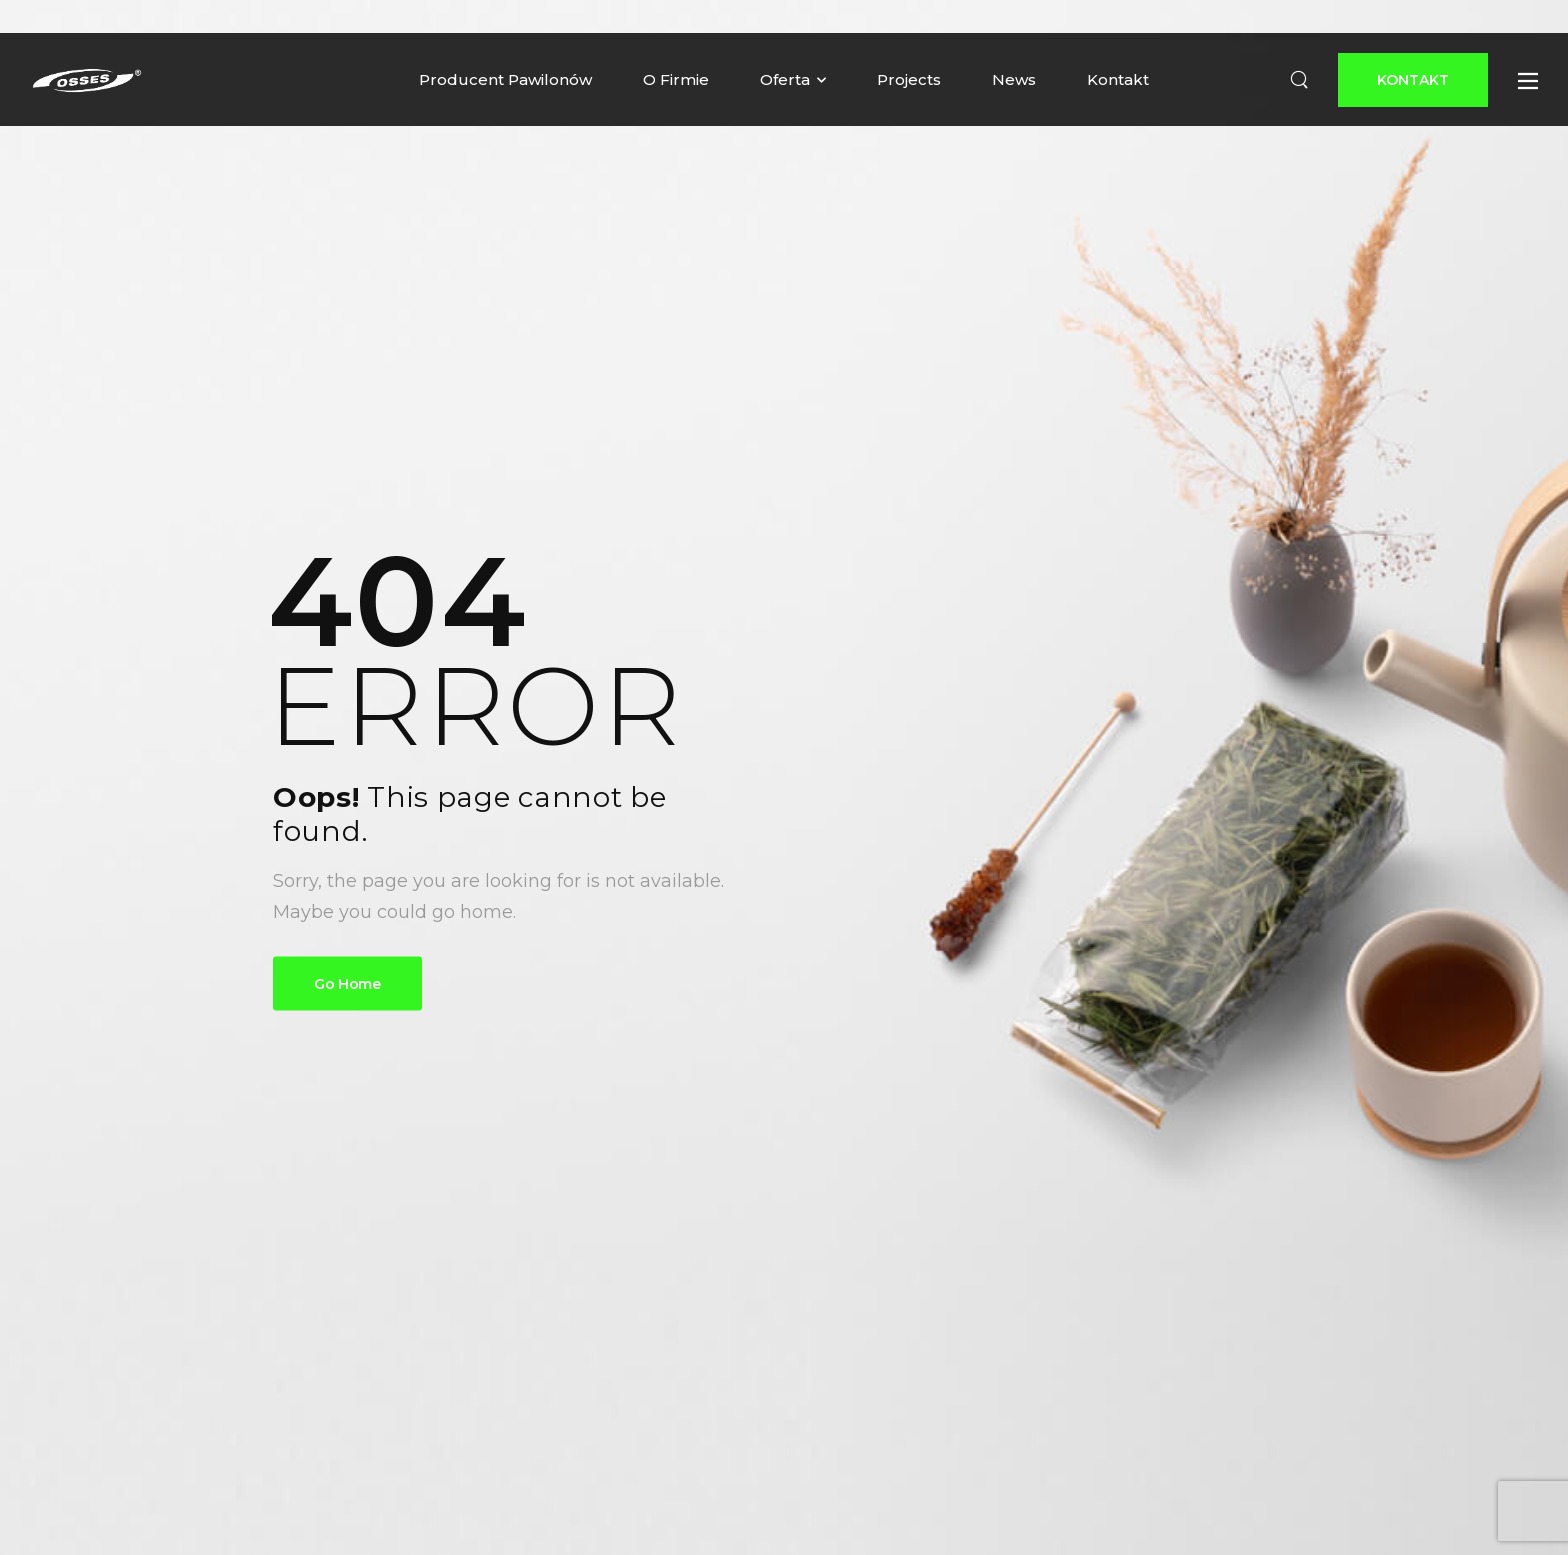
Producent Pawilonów (505, 79)
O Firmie (676, 79)
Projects (909, 79)
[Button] (1413, 80)
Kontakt (1118, 79)
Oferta (785, 79)
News (1014, 79)
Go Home (347, 984)
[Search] (1299, 80)
